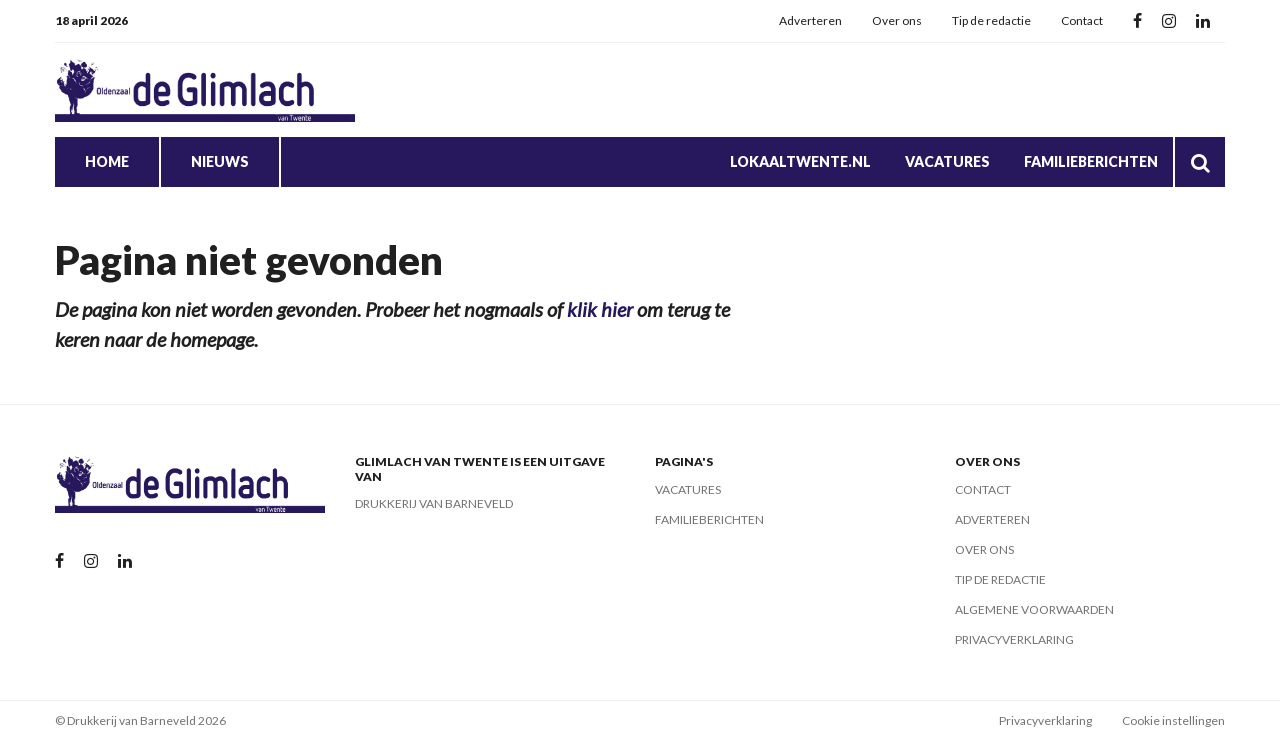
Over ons (897, 20)
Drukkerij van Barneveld (434, 503)
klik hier (600, 309)
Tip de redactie (991, 20)
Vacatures (947, 161)
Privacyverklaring (1014, 639)
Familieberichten (1091, 161)
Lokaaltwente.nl (800, 161)
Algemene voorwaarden (1034, 609)
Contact (1082, 20)
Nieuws (220, 161)
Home (107, 161)
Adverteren (810, 20)
